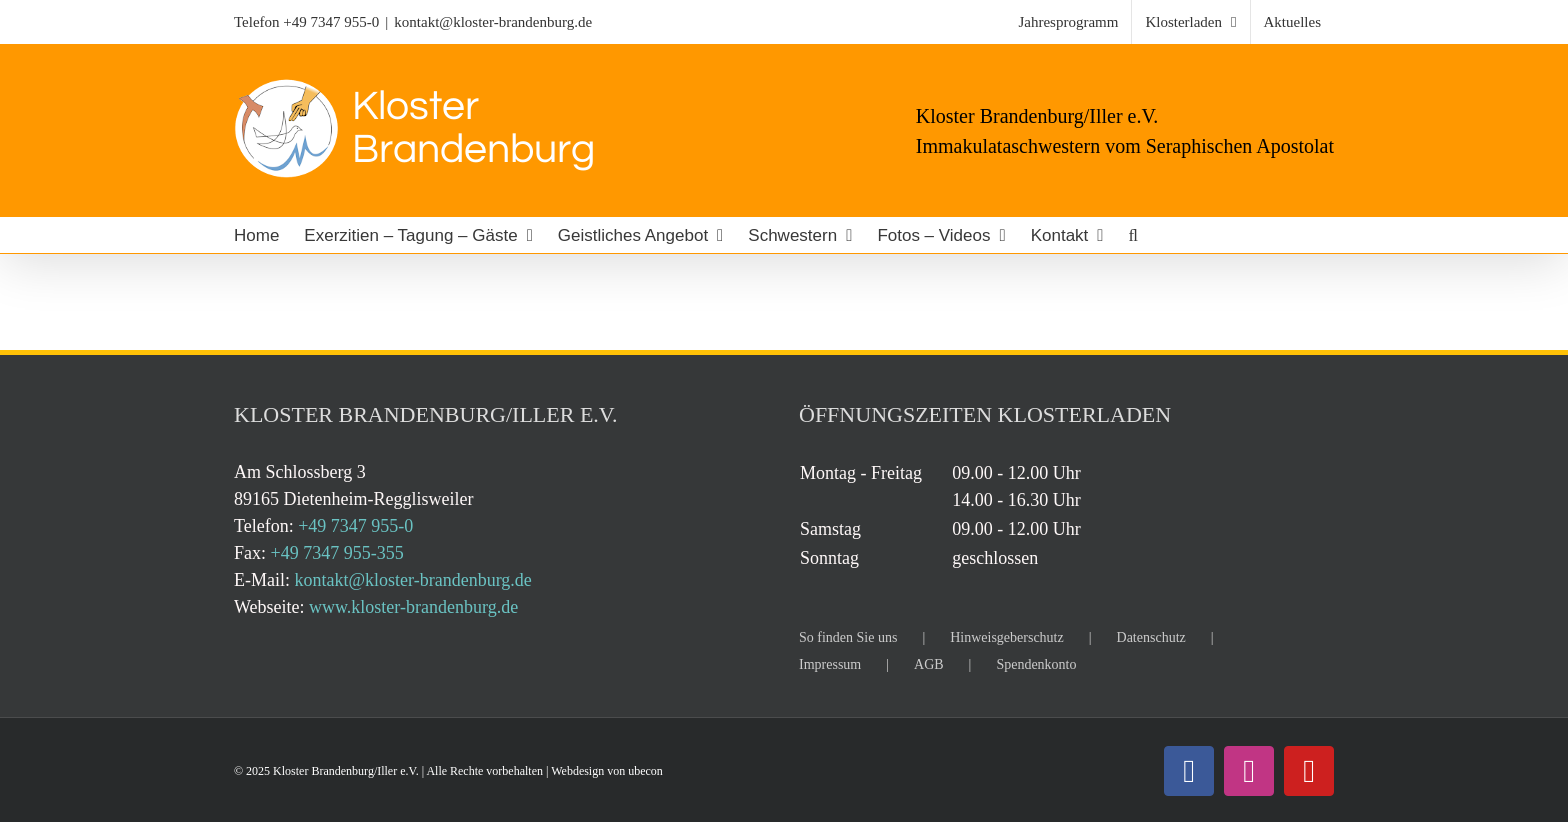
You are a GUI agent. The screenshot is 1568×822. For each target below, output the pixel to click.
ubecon (645, 771)
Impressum (830, 664)
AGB (929, 664)
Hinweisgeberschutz (1007, 637)
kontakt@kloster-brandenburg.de (493, 22)
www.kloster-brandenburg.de (413, 607)
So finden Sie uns (848, 637)
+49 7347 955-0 (331, 22)
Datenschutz (1151, 637)
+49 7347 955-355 (337, 553)
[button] (1133, 235)
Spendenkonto (1036, 664)
